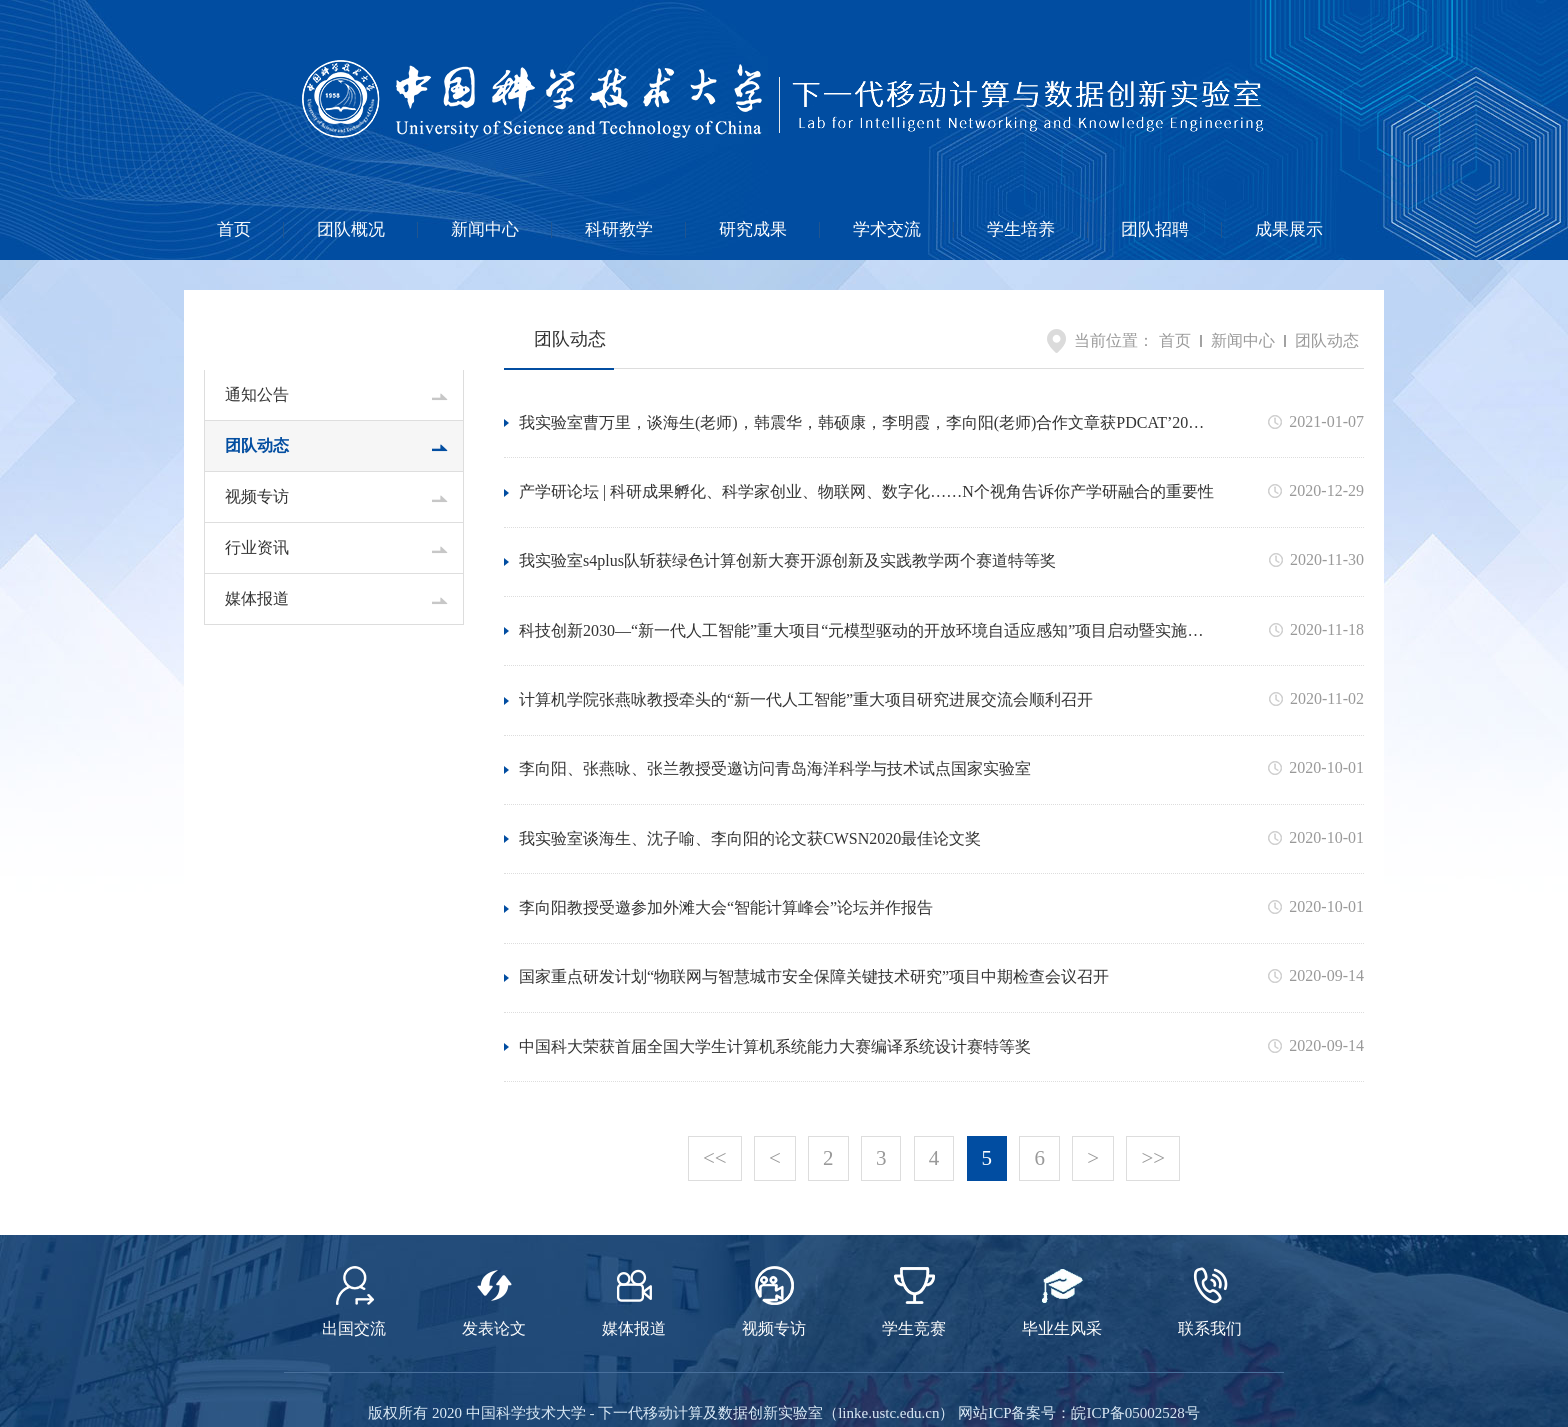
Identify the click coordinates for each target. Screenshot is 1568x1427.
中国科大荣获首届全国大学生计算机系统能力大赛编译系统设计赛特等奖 (775, 976)
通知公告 (257, 394)
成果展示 (1289, 229)
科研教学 (619, 229)
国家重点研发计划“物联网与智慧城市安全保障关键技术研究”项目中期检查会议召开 (814, 914)
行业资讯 (257, 547)
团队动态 (257, 445)
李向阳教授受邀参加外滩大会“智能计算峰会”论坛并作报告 (726, 852)
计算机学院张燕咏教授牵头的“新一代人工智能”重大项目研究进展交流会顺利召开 (806, 666)
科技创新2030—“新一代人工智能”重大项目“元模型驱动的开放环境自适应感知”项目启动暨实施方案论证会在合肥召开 (861, 606)
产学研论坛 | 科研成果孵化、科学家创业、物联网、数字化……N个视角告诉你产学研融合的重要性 (866, 480)
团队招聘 (1155, 229)
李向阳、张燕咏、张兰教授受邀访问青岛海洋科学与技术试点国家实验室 (775, 728)
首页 (234, 229)
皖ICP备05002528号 (1135, 1325)
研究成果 (753, 229)
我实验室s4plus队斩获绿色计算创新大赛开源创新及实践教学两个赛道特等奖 (787, 542)
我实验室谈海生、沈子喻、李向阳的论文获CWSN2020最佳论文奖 (750, 790)
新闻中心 (485, 229)
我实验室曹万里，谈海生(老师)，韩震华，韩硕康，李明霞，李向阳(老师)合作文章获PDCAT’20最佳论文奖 (861, 420)
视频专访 (257, 496)
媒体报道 (257, 598)
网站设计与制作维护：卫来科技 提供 (784, 1397)
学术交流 (887, 229)
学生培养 (1021, 229)
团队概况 (351, 229)
